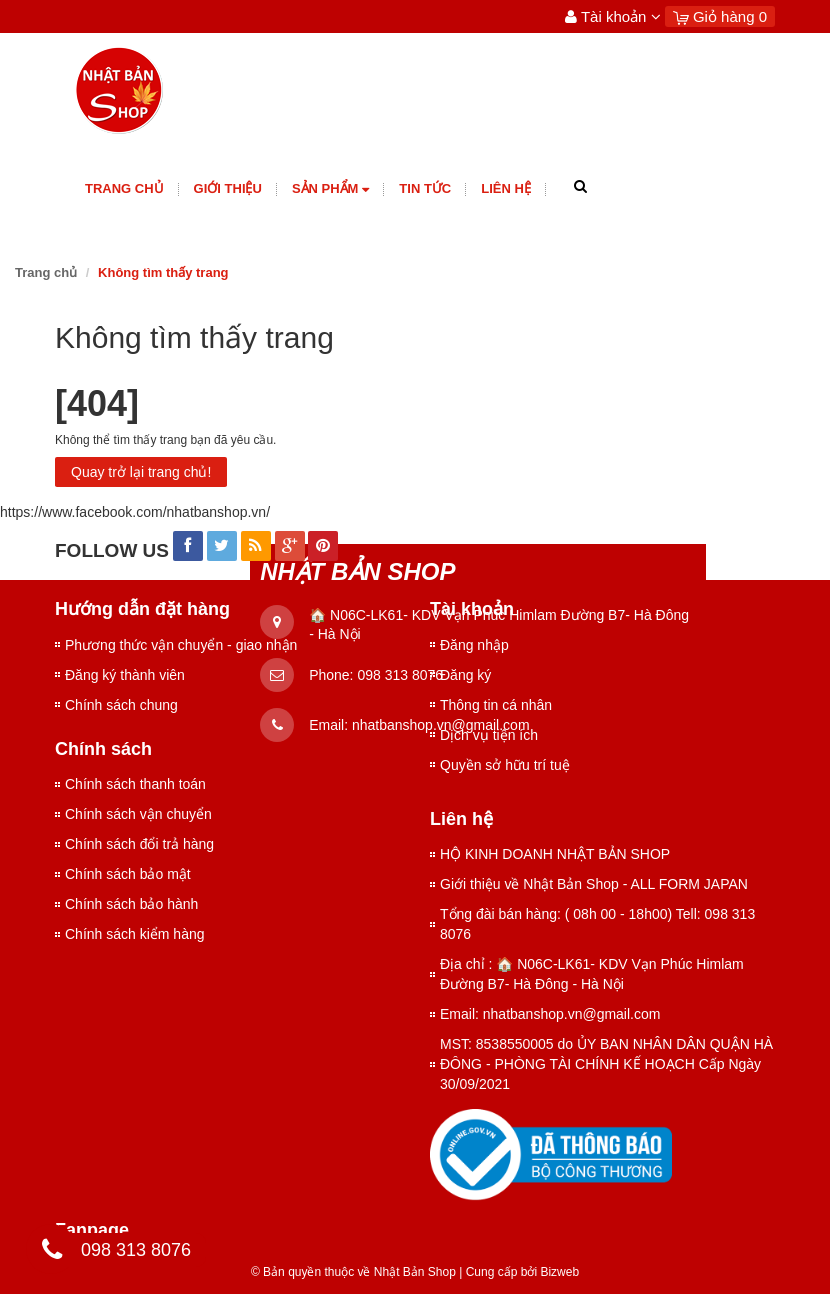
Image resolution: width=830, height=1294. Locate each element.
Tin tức (425, 188)
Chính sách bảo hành (131, 904)
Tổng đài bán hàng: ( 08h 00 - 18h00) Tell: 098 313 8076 (597, 924)
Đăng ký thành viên (125, 675)
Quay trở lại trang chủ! (141, 472)
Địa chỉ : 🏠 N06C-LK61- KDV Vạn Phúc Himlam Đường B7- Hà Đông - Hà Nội (592, 974)
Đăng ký (465, 675)
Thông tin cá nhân (496, 705)
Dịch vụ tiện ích (489, 735)
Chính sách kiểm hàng (135, 934)
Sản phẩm (330, 189)
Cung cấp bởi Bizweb (519, 1272)
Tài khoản (613, 16)
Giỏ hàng (720, 16)
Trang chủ (124, 188)
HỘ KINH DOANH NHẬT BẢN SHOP (555, 854)
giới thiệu (228, 188)
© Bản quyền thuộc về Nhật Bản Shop (353, 1272)
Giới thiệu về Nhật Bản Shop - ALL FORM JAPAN (594, 884)
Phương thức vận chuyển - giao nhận (181, 645)
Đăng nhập (474, 645)
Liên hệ (506, 188)
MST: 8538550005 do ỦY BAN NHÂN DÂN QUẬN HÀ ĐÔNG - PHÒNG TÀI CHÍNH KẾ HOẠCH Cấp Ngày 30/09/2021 (606, 1064)
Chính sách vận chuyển (138, 814)
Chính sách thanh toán (135, 784)
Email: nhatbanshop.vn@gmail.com (550, 1014)
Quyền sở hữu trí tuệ (505, 765)
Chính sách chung (121, 705)
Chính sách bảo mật (128, 874)
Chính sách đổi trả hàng (139, 844)
